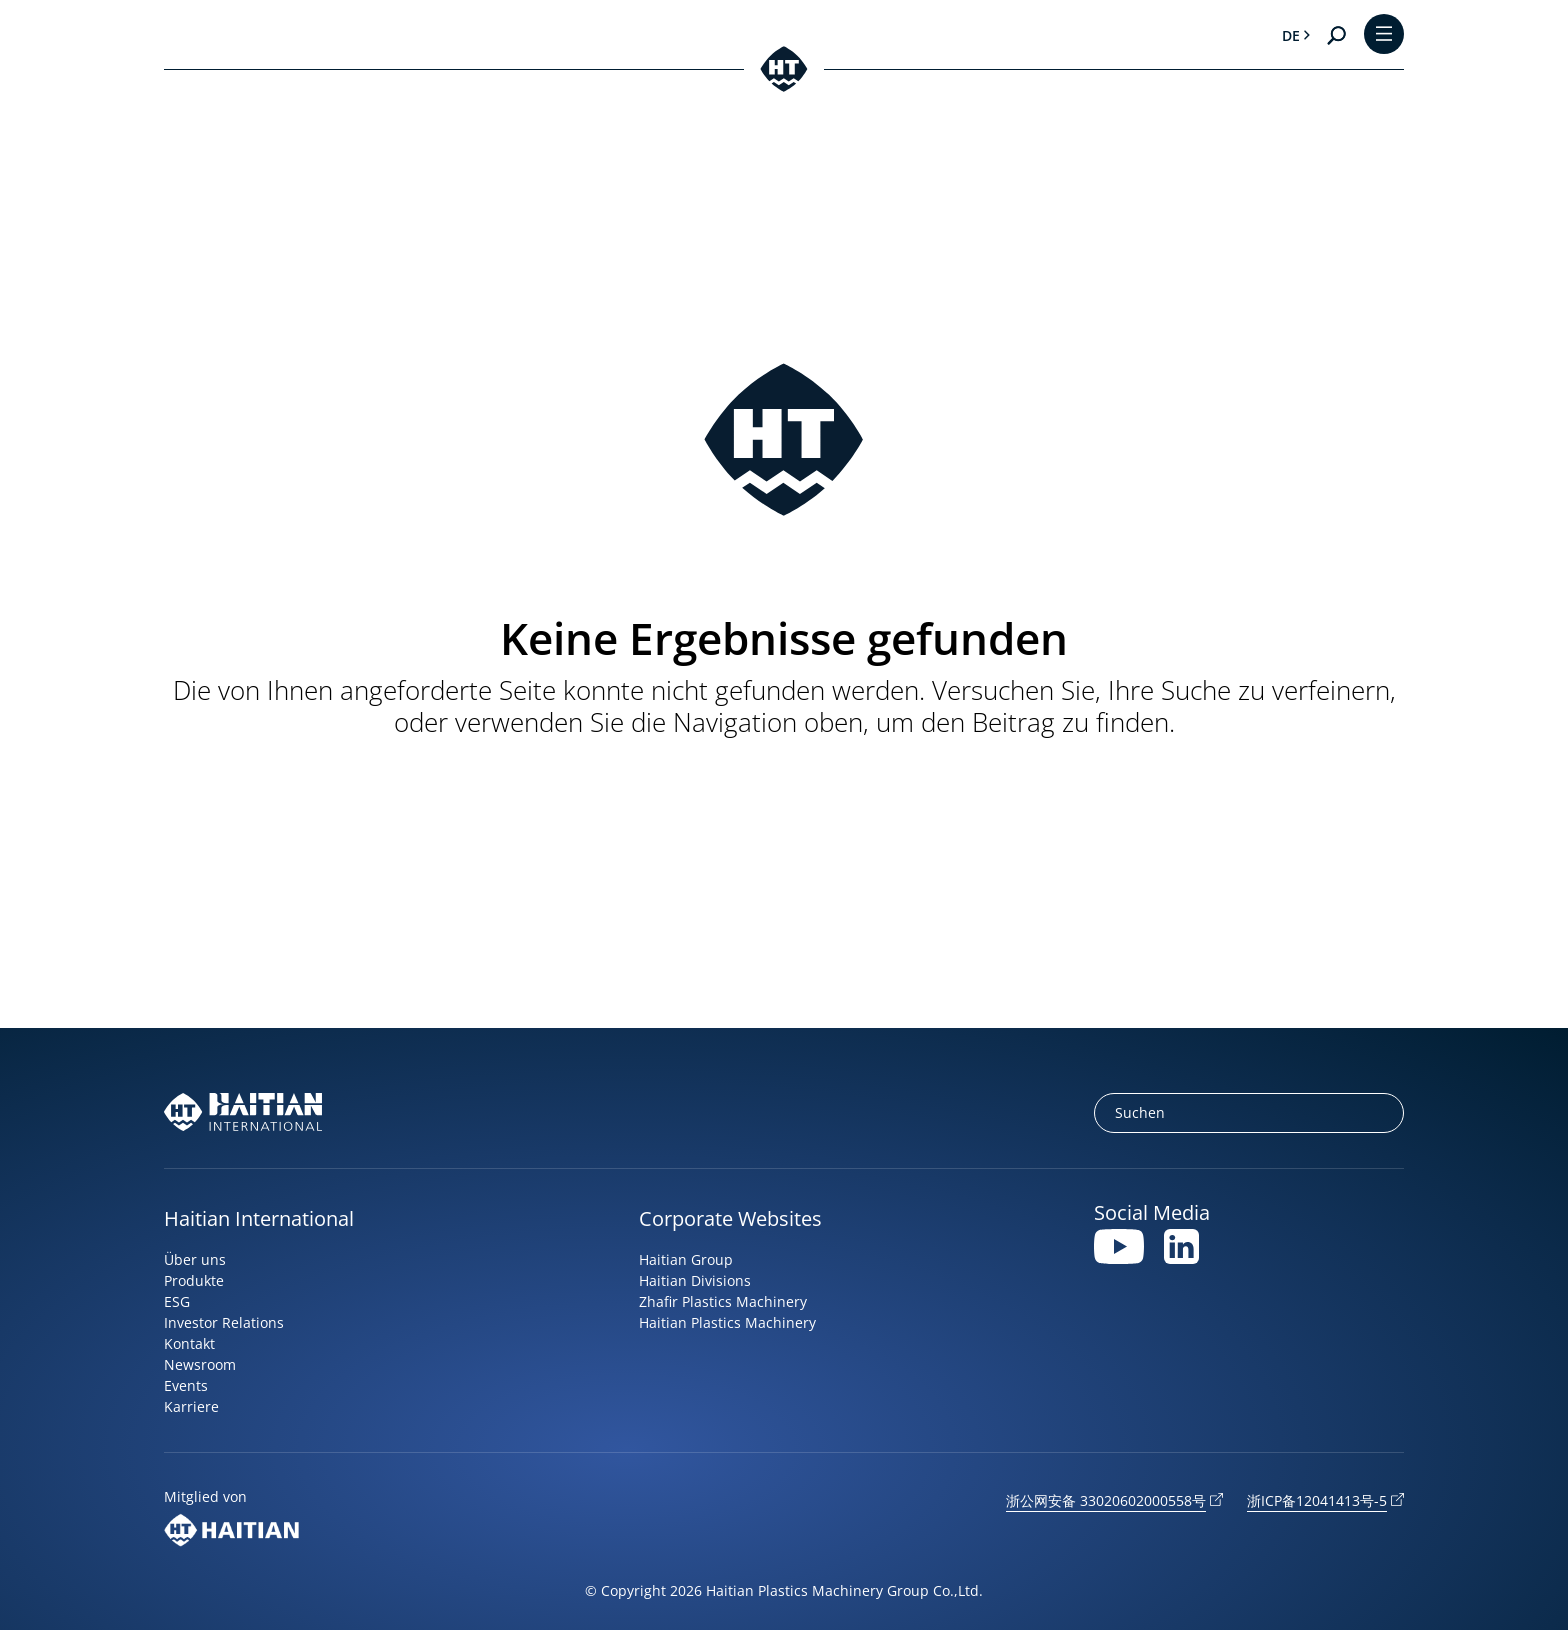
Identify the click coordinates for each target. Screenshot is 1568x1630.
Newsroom (200, 1364)
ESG (177, 1301)
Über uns (195, 1259)
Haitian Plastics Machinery (727, 1322)
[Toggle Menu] (1384, 35)
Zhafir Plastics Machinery (723, 1301)
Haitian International (259, 1218)
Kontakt (189, 1343)
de (1291, 35)
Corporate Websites (730, 1218)
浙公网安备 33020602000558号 (1106, 1500)
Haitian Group (686, 1259)
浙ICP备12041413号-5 (1317, 1500)
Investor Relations (224, 1322)
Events (186, 1385)
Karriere (191, 1406)
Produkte (194, 1280)
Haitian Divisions (695, 1280)
